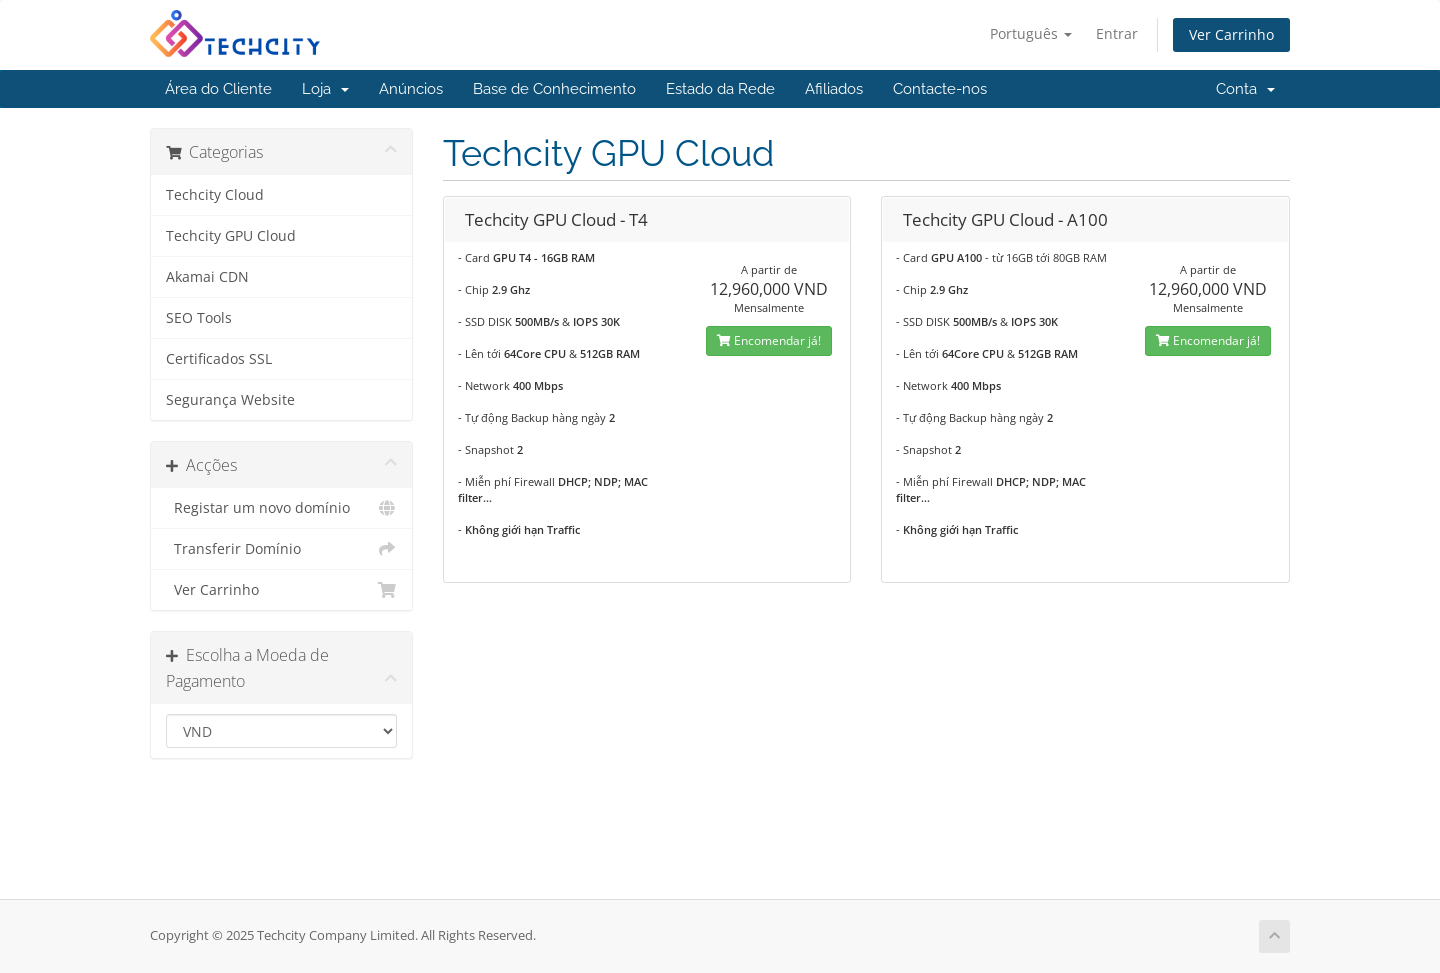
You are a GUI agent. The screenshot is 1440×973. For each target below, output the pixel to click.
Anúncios (411, 89)
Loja (325, 89)
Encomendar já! (769, 340)
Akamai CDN (207, 277)
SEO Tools (199, 318)
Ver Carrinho (1231, 34)
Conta (1245, 89)
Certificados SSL (219, 359)
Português (1031, 33)
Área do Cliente (218, 89)
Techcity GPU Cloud (231, 236)
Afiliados (834, 89)
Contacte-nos (940, 89)
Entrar (1117, 33)
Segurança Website (230, 400)
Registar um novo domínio (281, 508)
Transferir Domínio (281, 549)
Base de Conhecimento (554, 89)
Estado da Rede (720, 89)
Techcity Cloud (215, 195)
